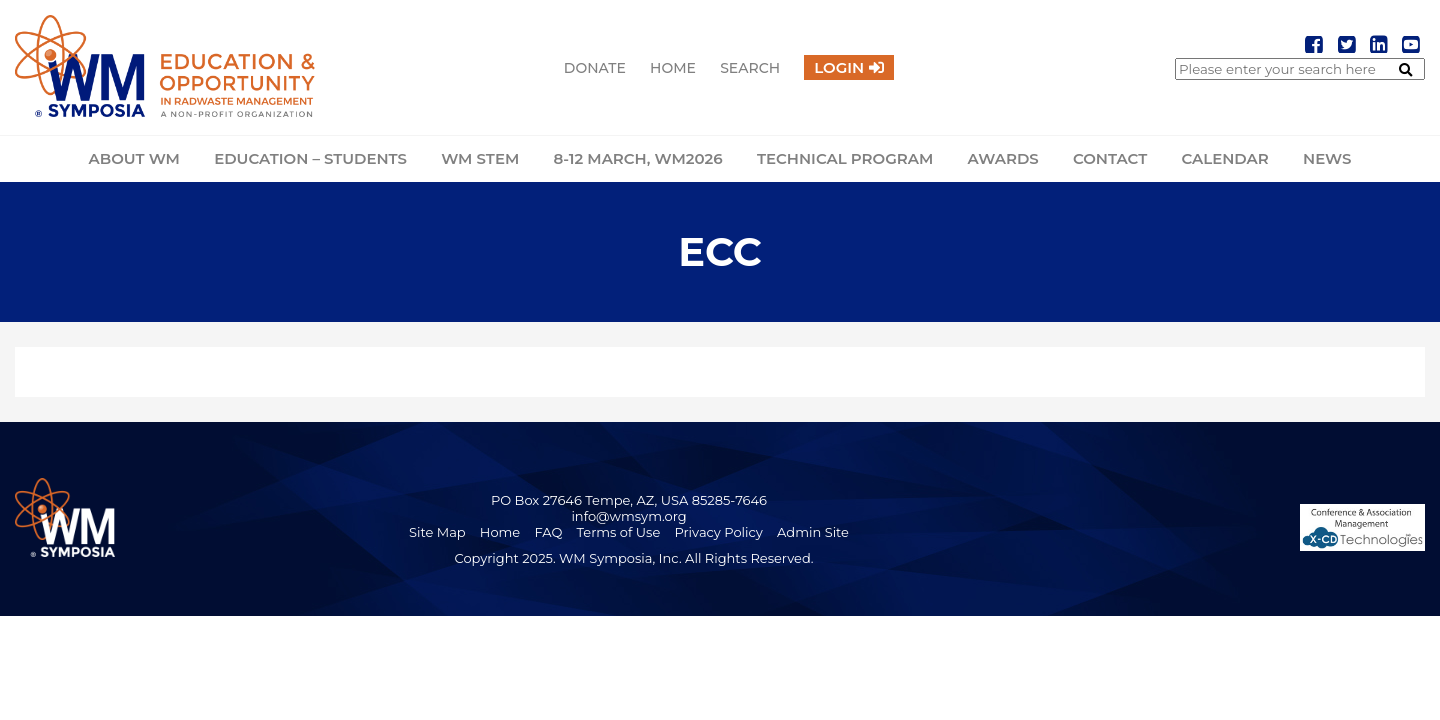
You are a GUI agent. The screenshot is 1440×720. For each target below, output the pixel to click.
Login (839, 67)
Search (750, 68)
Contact (1110, 158)
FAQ (548, 532)
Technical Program (845, 158)
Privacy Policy (718, 532)
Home (673, 68)
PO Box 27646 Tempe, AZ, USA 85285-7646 (629, 500)
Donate (595, 68)
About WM (134, 158)
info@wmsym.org (628, 516)
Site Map (437, 532)
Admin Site (813, 532)
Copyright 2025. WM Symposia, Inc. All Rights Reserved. (633, 558)
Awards (1002, 158)
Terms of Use (619, 532)
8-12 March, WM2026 (637, 158)
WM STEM (480, 158)
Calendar (1224, 158)
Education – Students (310, 158)
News (1327, 158)
